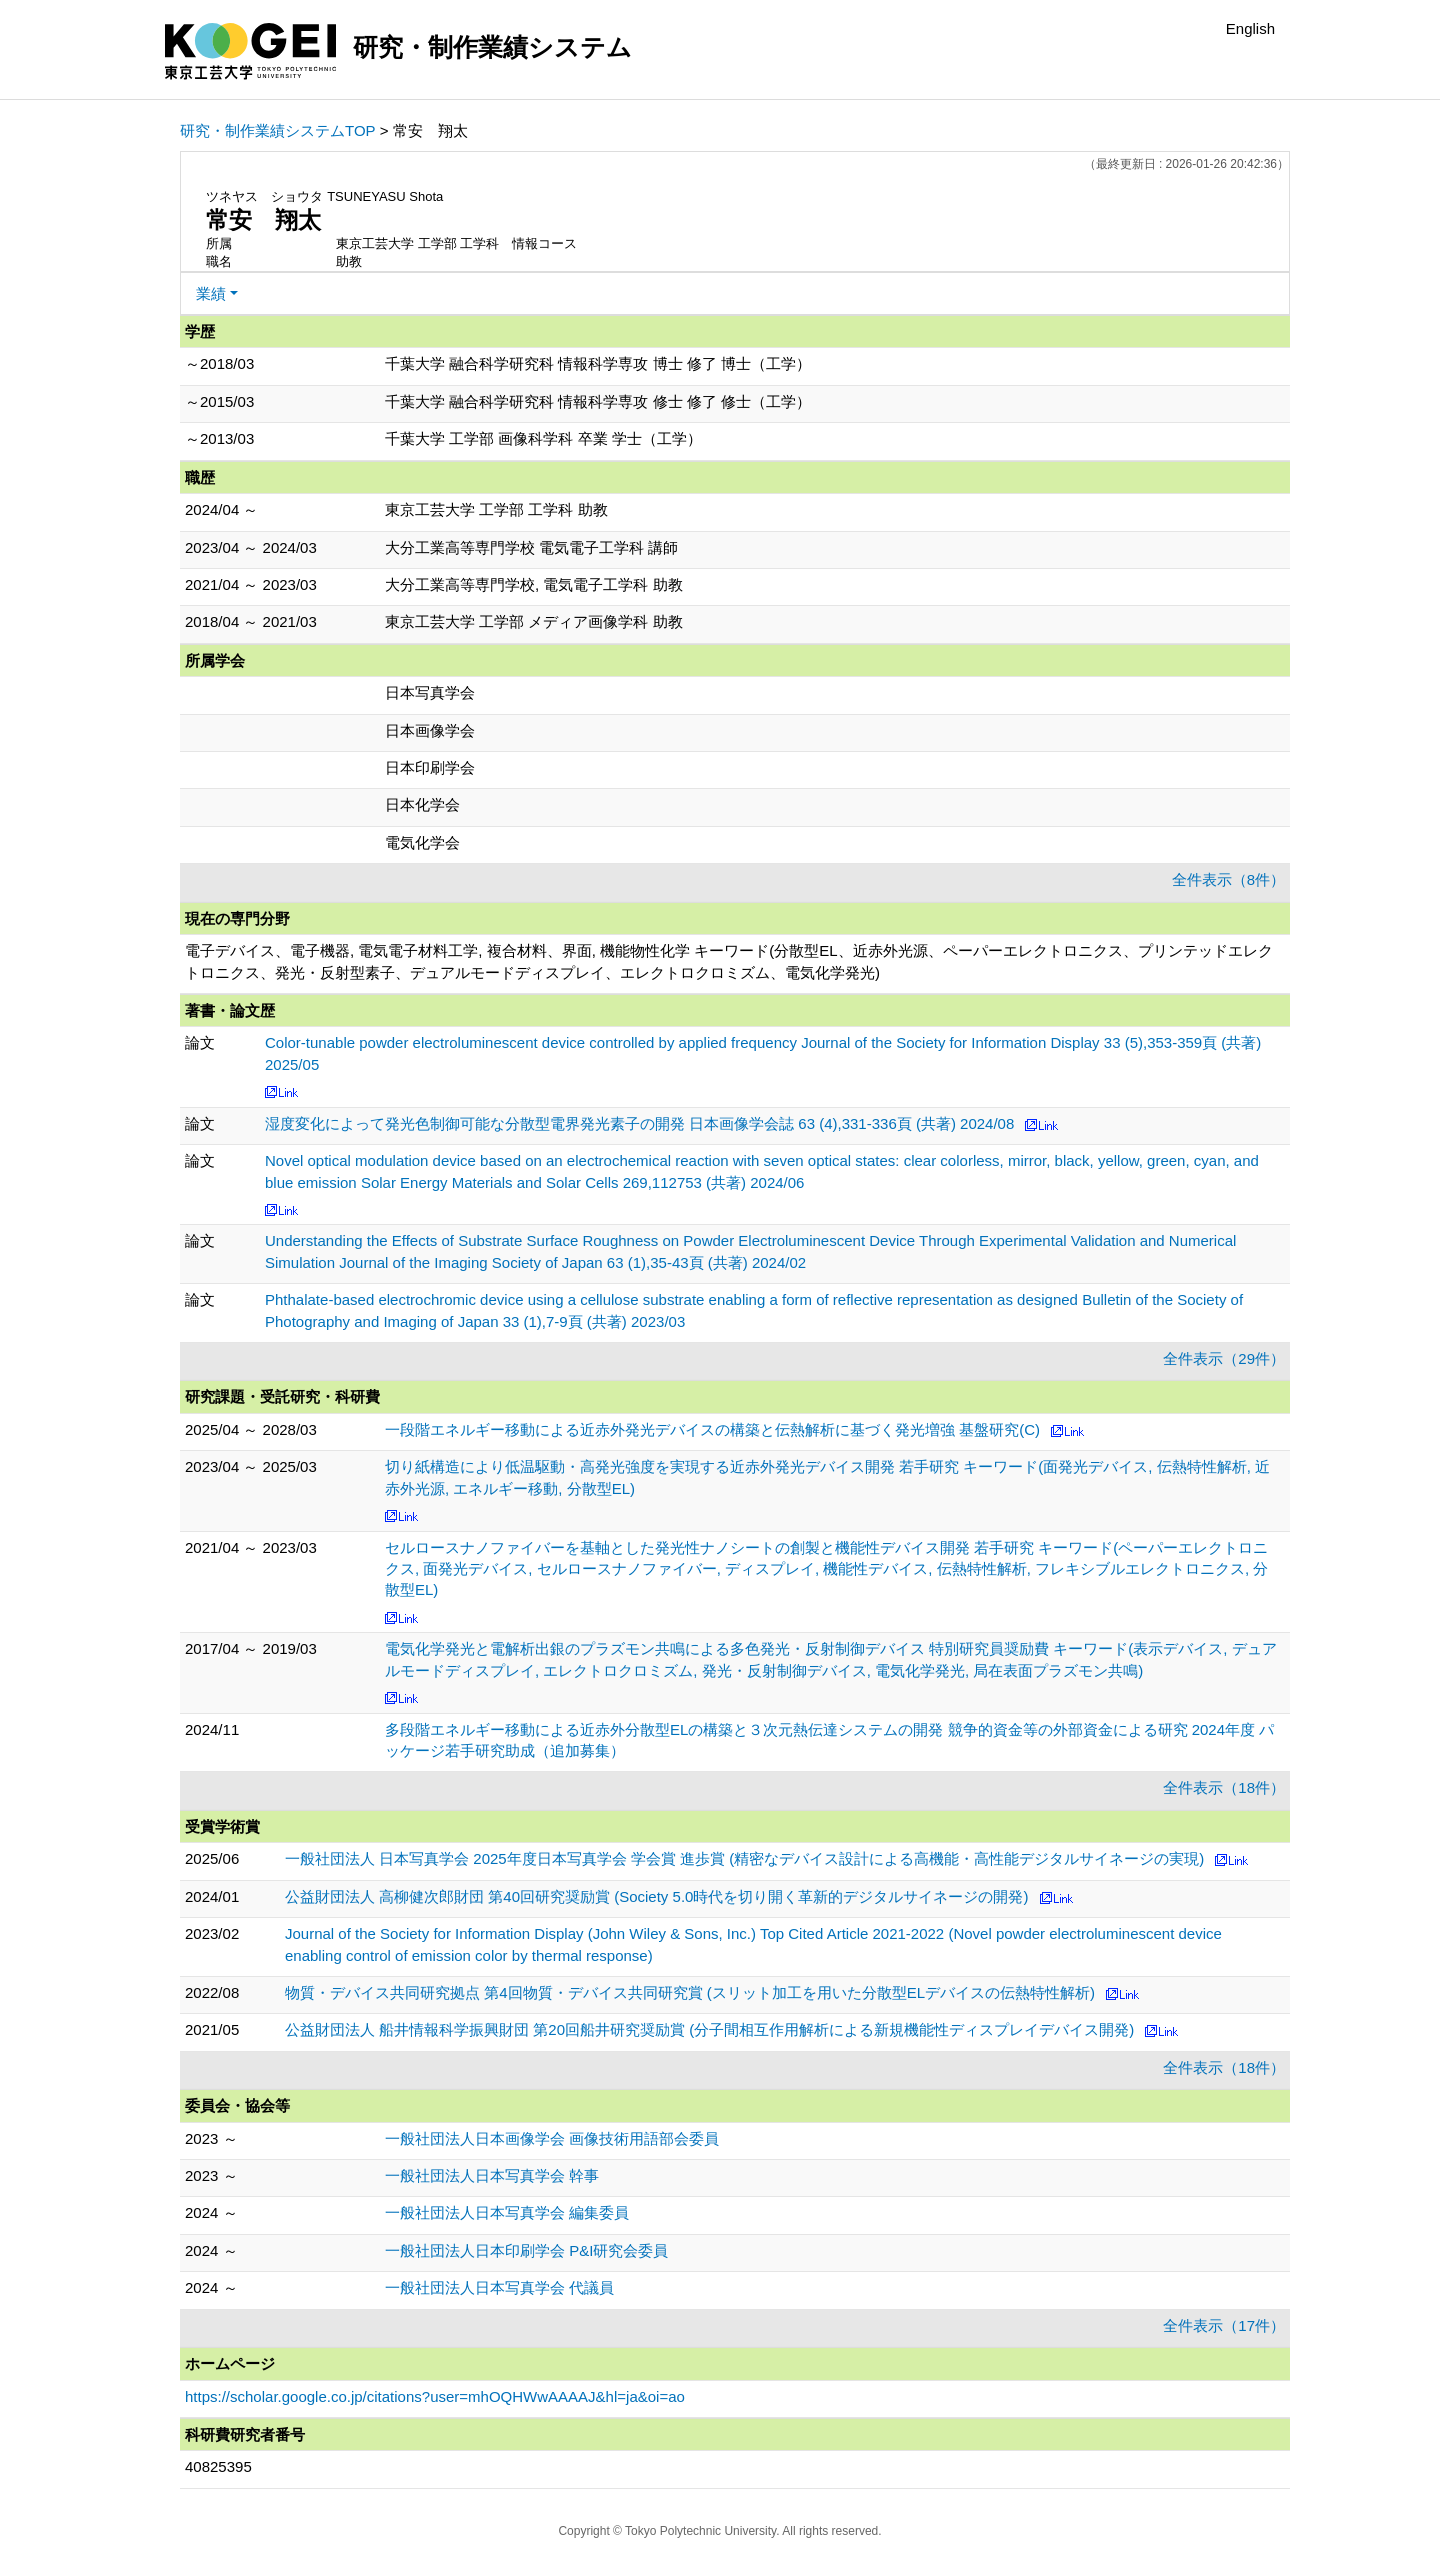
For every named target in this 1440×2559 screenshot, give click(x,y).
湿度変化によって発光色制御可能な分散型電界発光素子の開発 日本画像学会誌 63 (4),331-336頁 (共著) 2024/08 (639, 1123)
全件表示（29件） (1224, 1358)
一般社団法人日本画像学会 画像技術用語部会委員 (552, 2138)
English (1250, 28)
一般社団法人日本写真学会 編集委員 (507, 2212)
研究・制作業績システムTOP (278, 130)
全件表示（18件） (1224, 1787)
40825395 (218, 2466)
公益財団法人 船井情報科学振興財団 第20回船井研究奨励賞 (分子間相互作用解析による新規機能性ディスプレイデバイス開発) (709, 2029)
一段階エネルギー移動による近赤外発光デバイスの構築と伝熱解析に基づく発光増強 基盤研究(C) (712, 1429)
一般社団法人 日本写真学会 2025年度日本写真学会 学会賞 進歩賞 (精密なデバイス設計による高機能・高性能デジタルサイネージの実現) (744, 1858)
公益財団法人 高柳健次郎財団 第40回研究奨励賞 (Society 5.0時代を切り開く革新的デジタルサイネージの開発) (656, 1896)
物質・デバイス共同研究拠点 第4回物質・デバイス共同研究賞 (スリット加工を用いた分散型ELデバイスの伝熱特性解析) (690, 1992)
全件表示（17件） (1224, 2325)
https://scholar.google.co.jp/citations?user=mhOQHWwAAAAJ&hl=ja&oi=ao (435, 2396)
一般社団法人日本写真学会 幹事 (492, 2175)
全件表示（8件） (1228, 879)
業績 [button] (211, 293)
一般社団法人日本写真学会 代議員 (499, 2287)
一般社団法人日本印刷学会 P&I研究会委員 (526, 2250)
